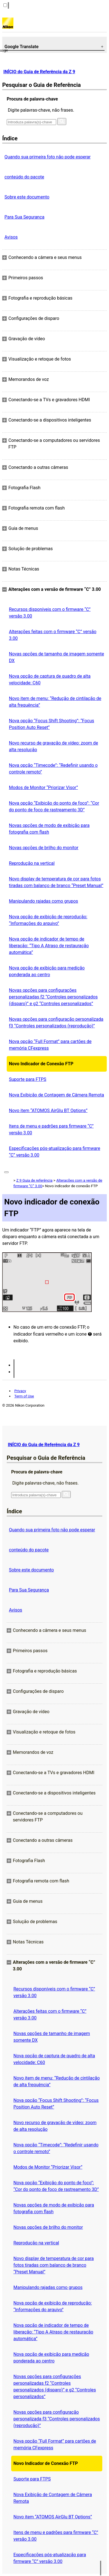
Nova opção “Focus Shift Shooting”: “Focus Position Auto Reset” (51, 724)
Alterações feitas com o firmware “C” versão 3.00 (52, 635)
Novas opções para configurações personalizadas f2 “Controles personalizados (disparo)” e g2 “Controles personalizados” (53, 997)
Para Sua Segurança (24, 217)
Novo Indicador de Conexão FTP (41, 1063)
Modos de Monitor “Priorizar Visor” (43, 787)
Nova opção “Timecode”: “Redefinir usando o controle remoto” (53, 769)
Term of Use (24, 1396)
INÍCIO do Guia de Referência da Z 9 (39, 71)
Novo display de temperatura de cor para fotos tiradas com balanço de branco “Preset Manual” (56, 882)
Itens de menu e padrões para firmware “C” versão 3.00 (51, 1129)
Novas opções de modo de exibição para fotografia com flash (49, 829)
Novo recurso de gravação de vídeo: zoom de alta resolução (53, 746)
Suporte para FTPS (27, 1079)
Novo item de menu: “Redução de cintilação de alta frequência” (55, 702)
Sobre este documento (26, 197)
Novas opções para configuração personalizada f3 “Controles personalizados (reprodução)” (56, 1023)
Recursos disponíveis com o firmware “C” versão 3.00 (50, 613)
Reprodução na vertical (31, 863)
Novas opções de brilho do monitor (44, 847)
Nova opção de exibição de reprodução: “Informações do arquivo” (48, 920)
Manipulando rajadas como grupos (43, 901)
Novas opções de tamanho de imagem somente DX (56, 657)
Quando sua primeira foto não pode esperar (47, 157)
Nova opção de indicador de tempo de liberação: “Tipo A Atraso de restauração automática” (49, 945)
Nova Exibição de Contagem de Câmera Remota (56, 1095)
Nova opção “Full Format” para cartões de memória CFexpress (50, 1045)
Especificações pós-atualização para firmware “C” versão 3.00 (54, 1152)
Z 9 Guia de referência (34, 1180)
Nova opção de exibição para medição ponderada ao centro (47, 971)
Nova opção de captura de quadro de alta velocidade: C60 (50, 679)
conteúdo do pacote (24, 177)
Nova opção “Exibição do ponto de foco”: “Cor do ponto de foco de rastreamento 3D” (54, 806)
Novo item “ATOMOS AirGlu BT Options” (48, 1110)
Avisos (11, 237)
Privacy (20, 1391)
